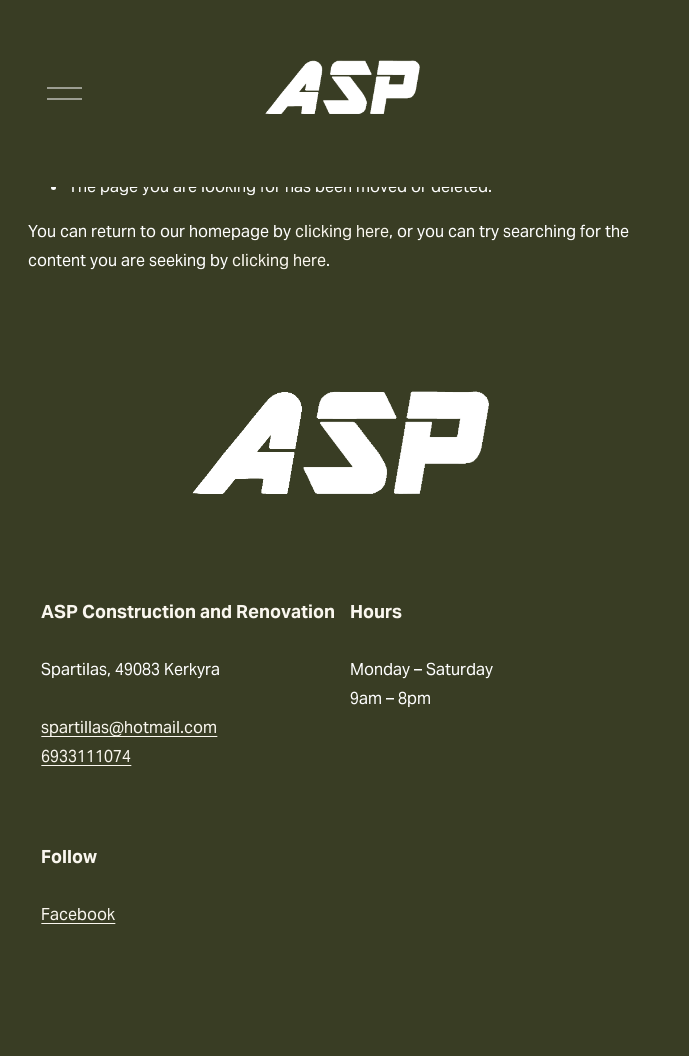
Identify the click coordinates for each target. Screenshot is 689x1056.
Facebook (78, 914)
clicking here (342, 231)
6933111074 (86, 756)
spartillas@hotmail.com (129, 727)
